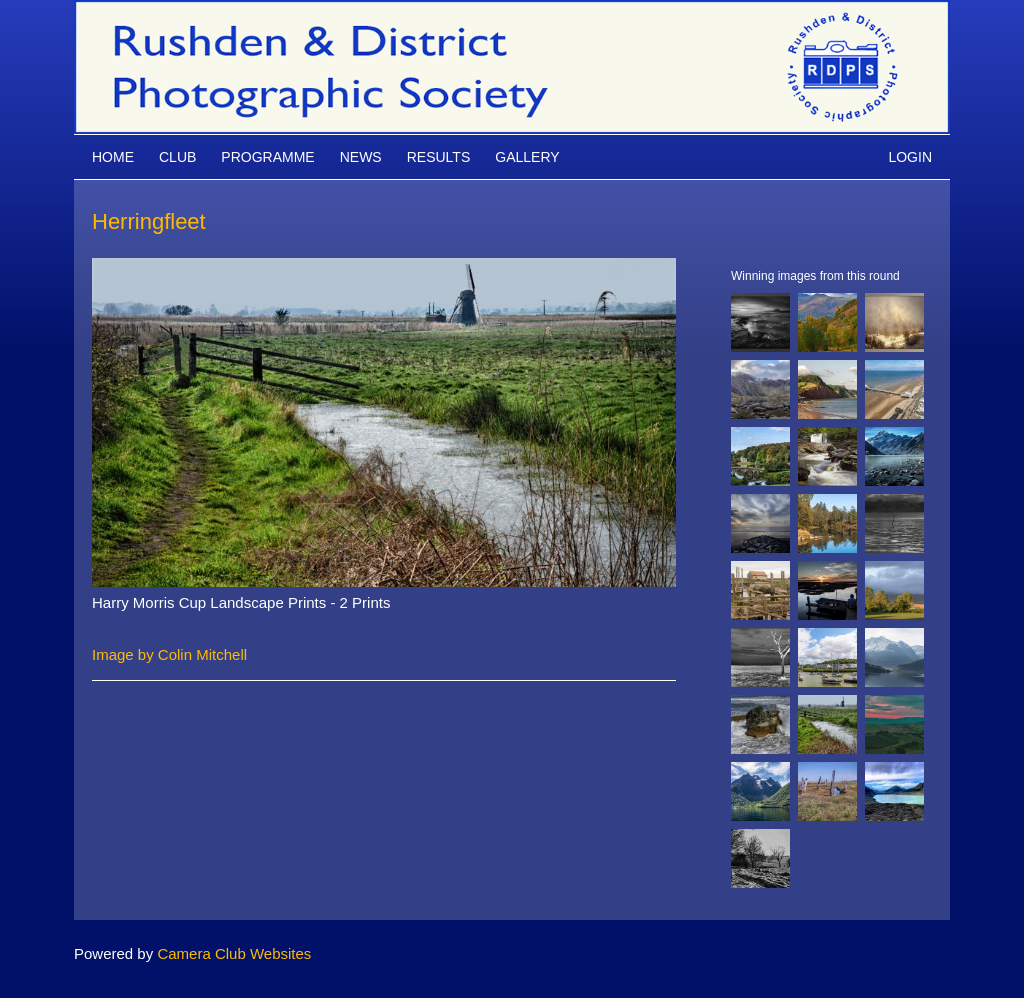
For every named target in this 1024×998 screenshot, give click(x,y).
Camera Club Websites (234, 953)
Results (439, 157)
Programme (267, 157)
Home (113, 157)
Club (177, 157)
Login (910, 157)
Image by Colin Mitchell (169, 654)
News (361, 157)
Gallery (527, 157)
